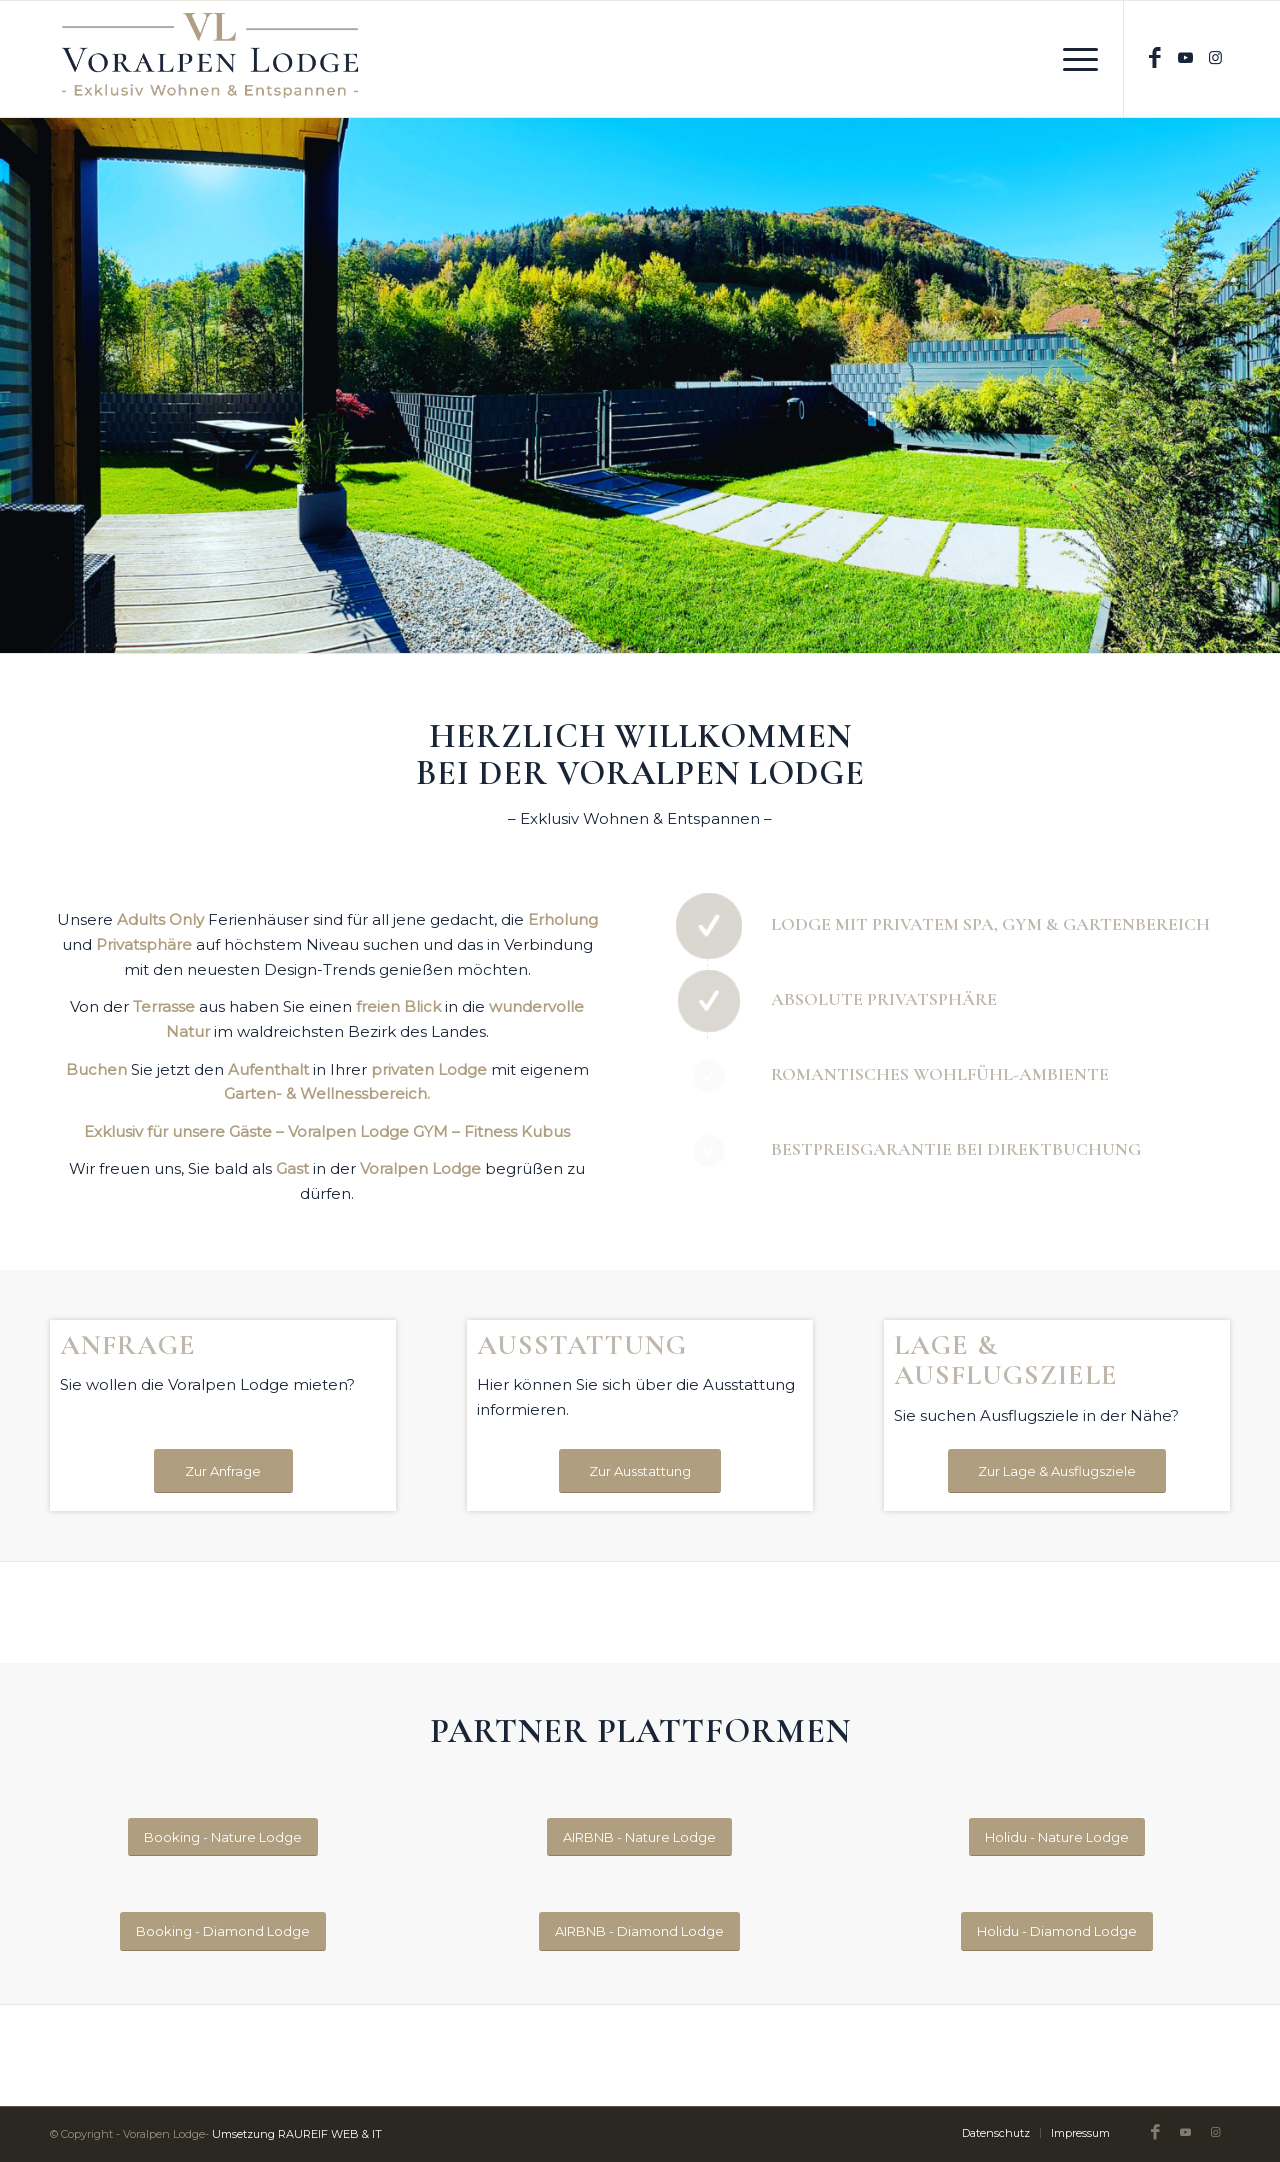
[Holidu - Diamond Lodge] (1057, 1931)
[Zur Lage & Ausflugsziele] (1057, 1471)
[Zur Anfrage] (223, 1471)
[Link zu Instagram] (1215, 58)
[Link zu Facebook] (1155, 58)
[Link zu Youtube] (1185, 58)
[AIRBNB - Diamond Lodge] (639, 1931)
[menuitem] (1074, 59)
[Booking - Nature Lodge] (223, 1837)
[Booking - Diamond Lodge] (223, 1931)
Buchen (96, 1069)
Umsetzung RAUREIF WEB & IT (297, 2134)
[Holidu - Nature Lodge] (1057, 1837)
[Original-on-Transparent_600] (210, 59)
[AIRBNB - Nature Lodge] (639, 1837)
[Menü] (1074, 59)
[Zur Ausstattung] (640, 1471)
